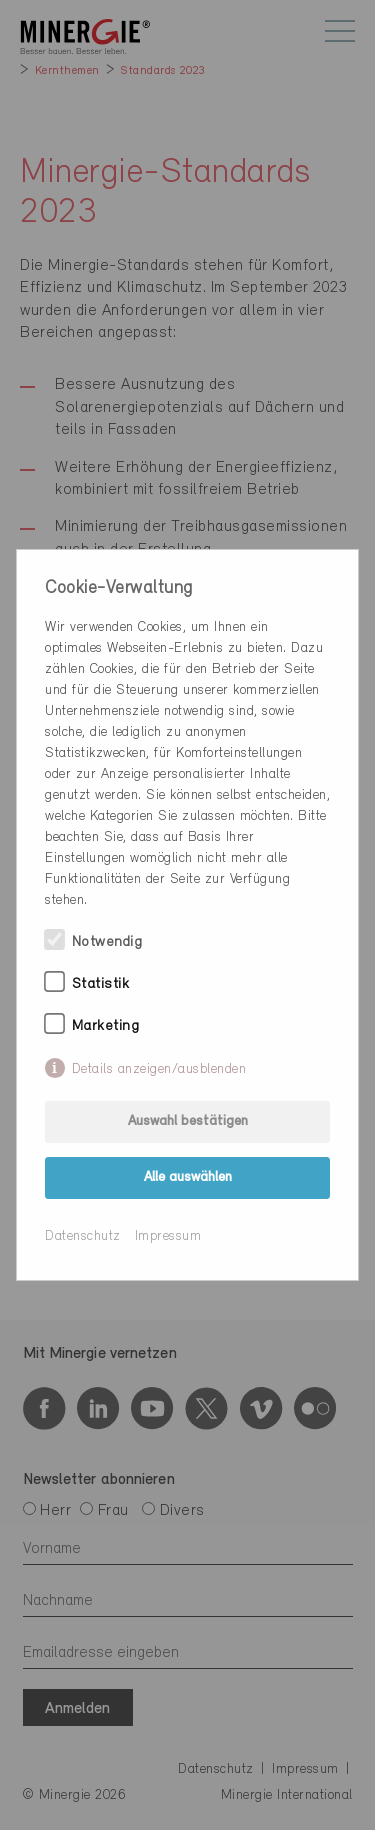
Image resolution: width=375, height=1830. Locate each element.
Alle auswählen (188, 1177)
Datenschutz (83, 1236)
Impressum (168, 1236)
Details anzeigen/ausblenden (159, 1069)
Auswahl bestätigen (188, 1121)
